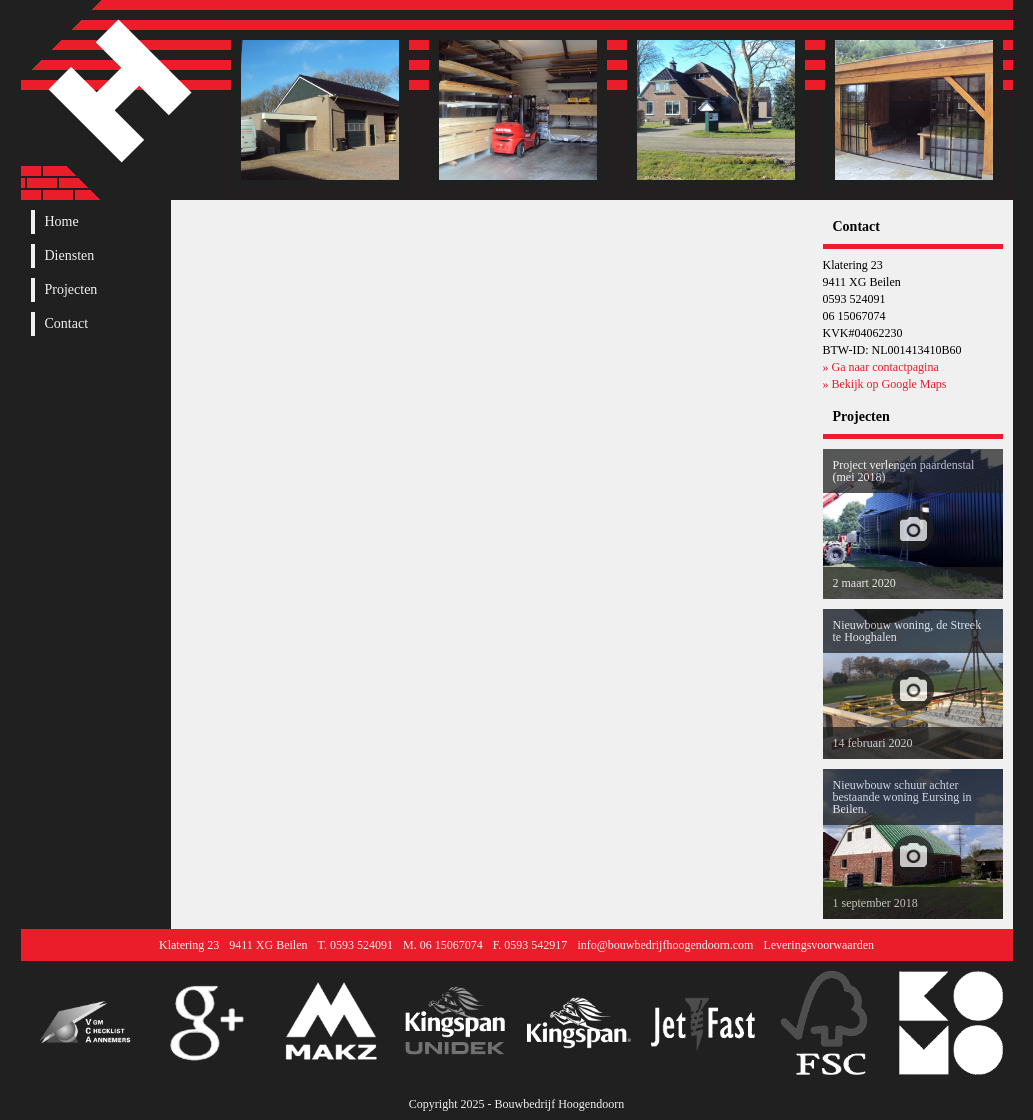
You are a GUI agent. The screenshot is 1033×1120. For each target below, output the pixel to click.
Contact (67, 324)
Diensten (70, 256)
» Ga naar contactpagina (881, 367)
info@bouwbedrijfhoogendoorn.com (665, 945)
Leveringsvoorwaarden (818, 945)
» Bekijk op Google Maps (885, 384)
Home (62, 222)
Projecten (71, 290)
